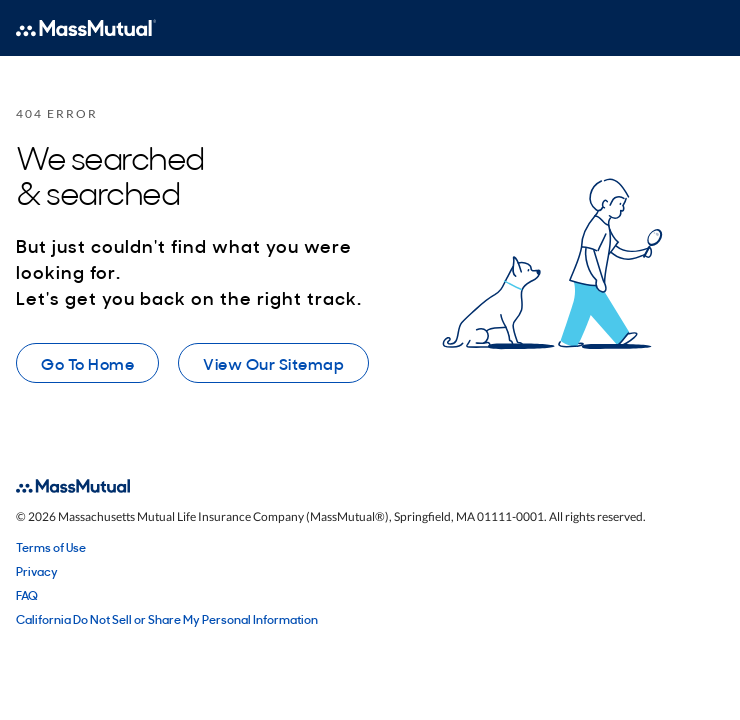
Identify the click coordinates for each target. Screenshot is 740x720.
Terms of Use (51, 547)
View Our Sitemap (273, 363)
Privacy (37, 571)
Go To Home (87, 363)
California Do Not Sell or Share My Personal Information (167, 619)
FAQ (27, 595)
